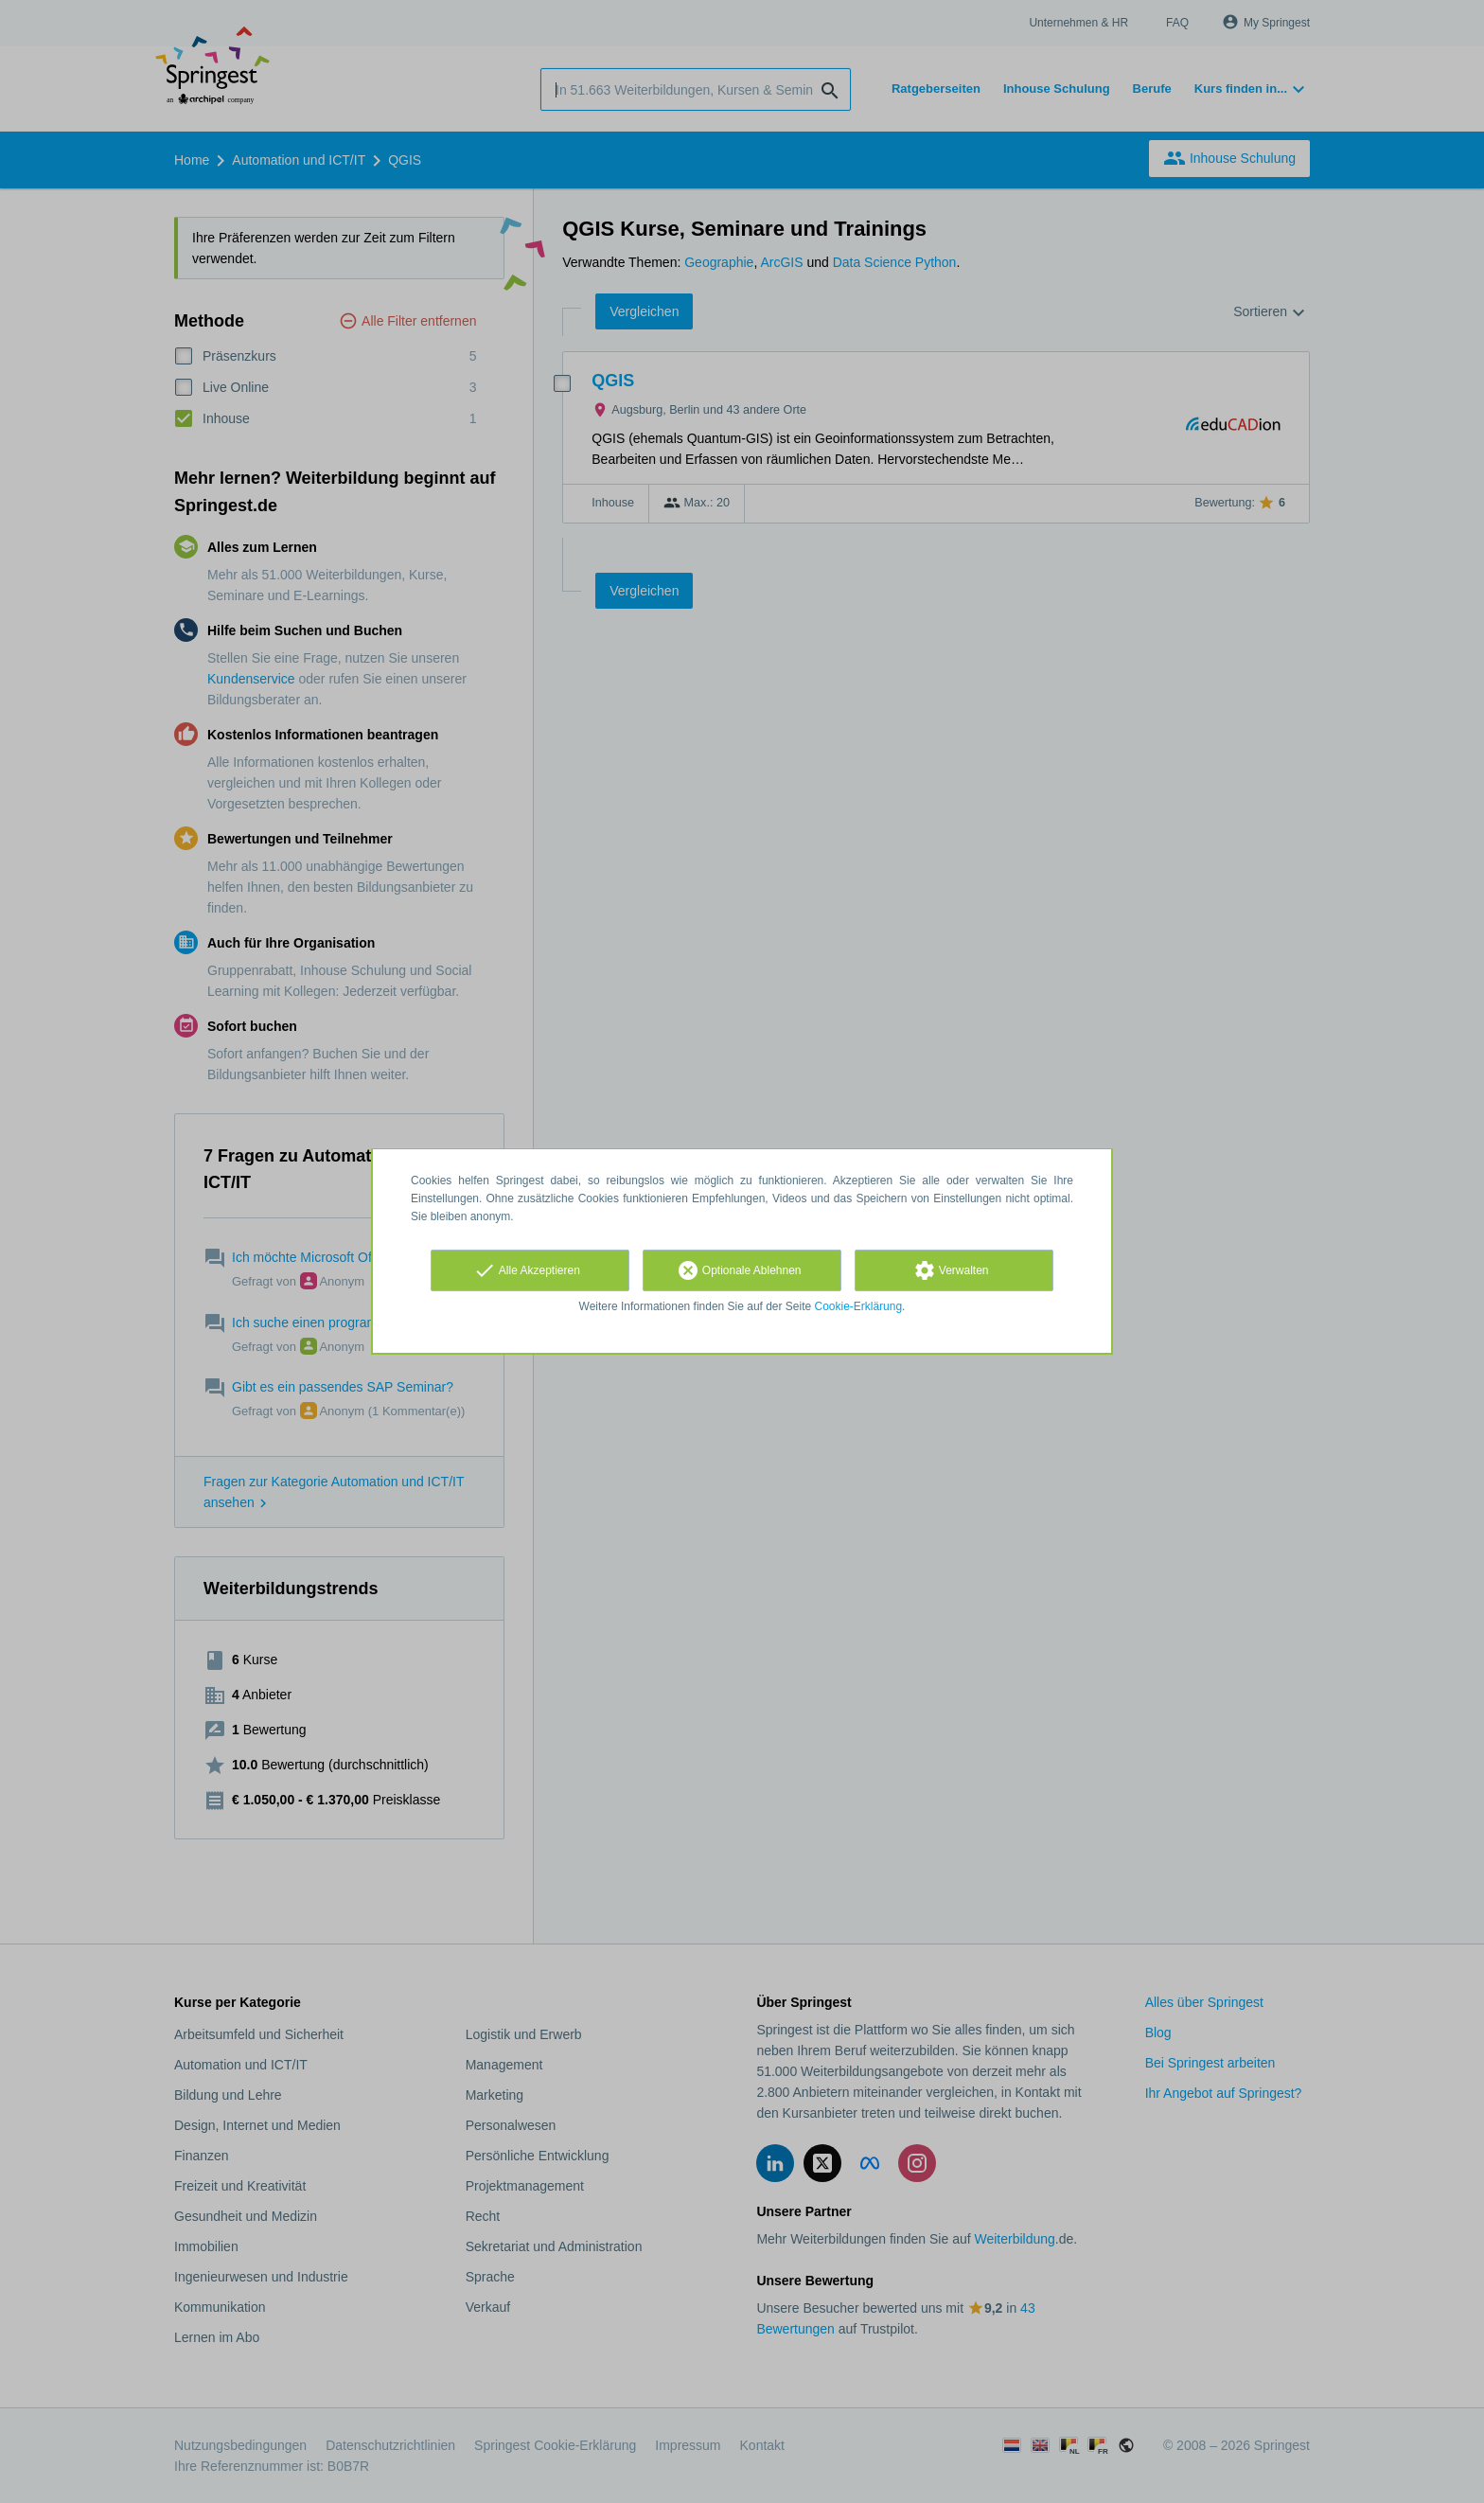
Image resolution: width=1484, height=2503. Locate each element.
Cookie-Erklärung (859, 1306)
